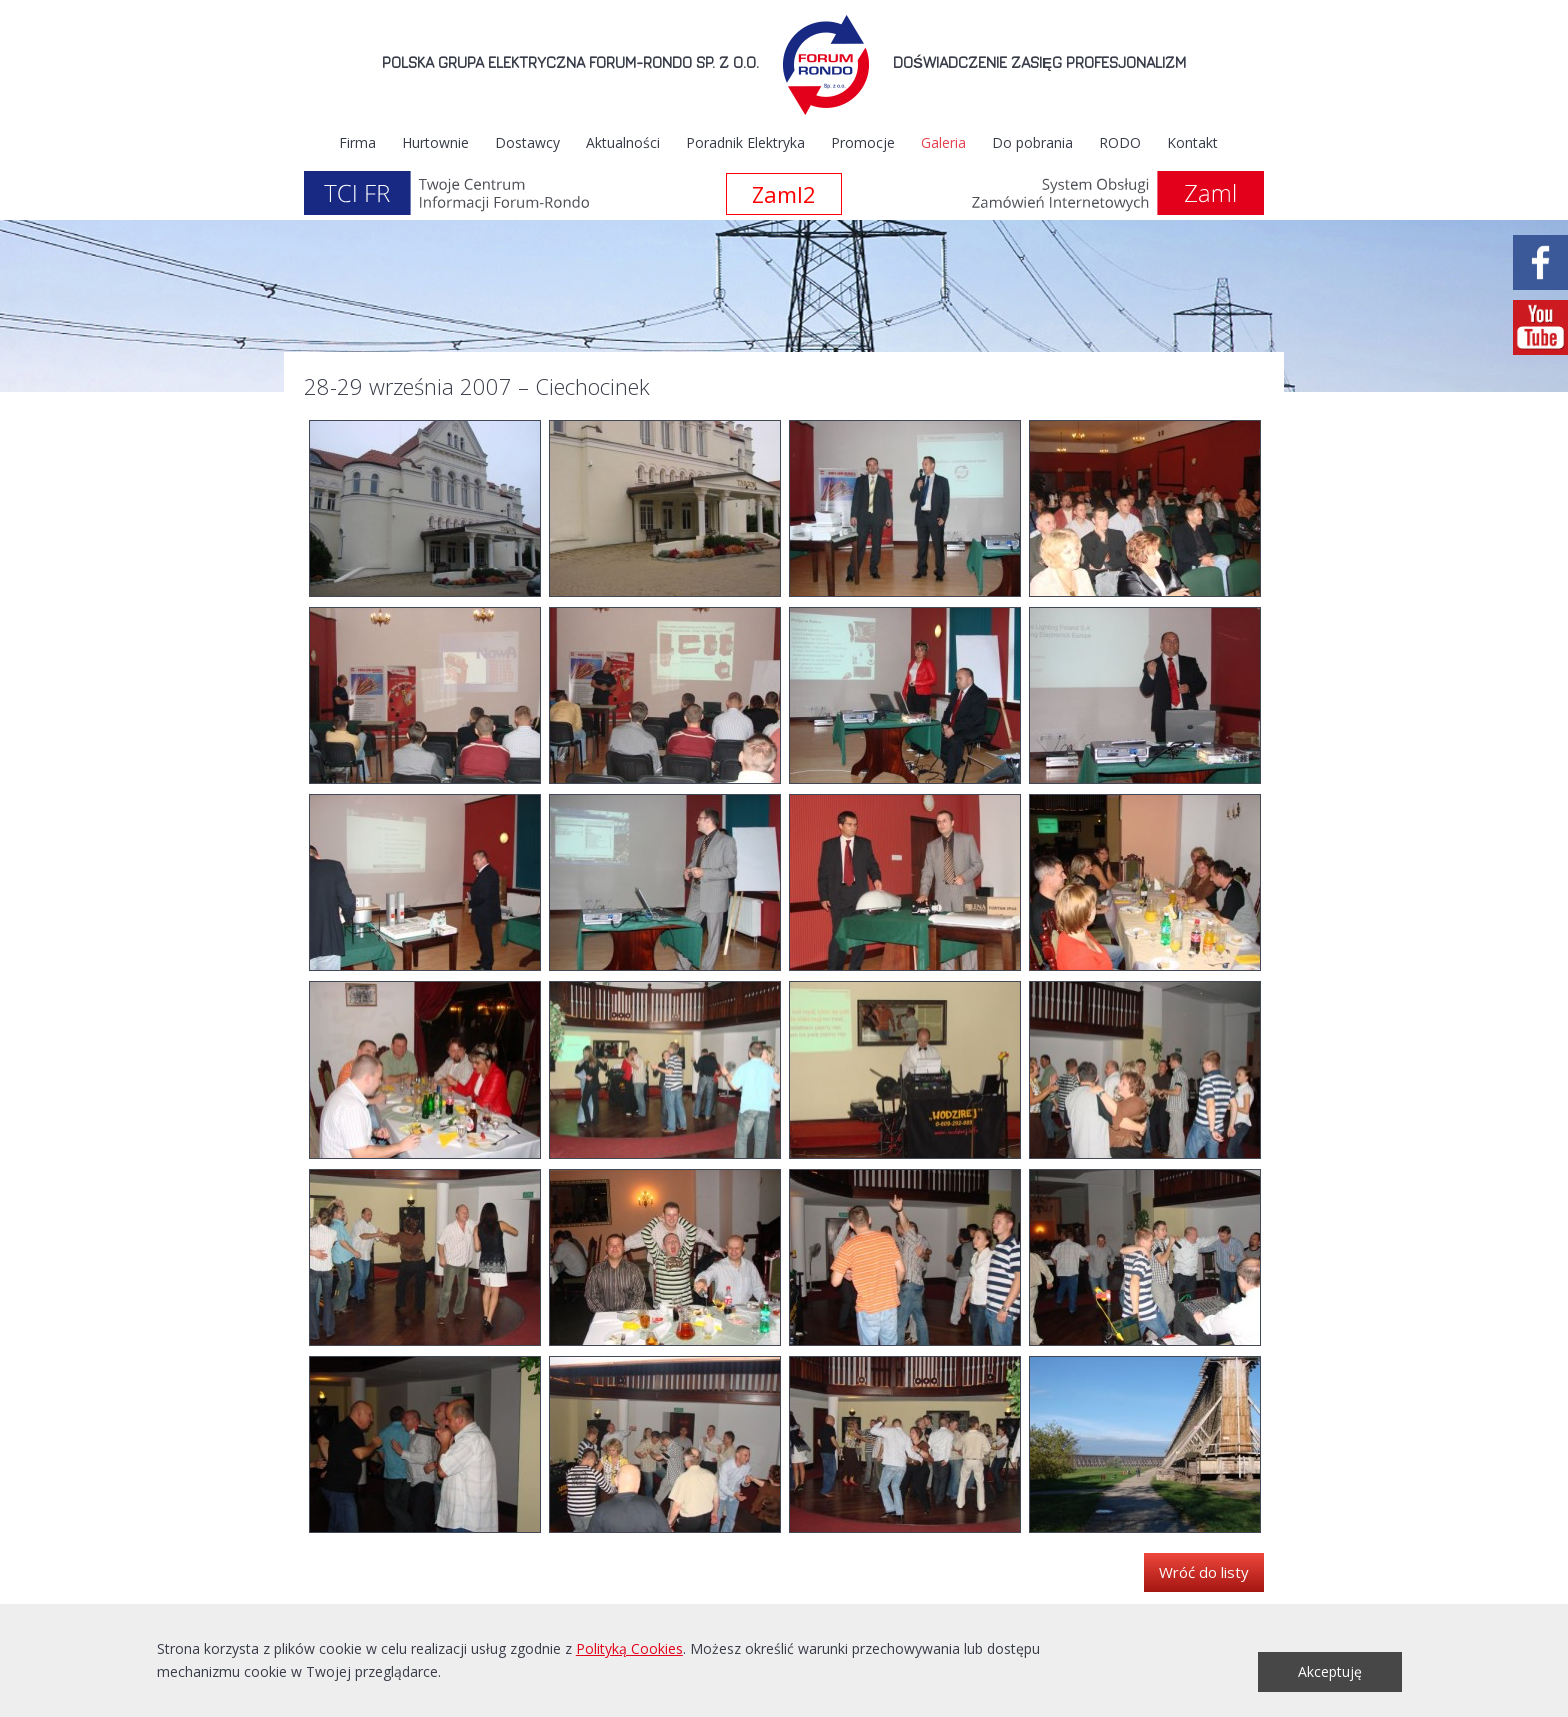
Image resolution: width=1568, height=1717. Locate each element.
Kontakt (1192, 142)
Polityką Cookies (629, 1648)
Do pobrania (1032, 142)
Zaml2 (784, 194)
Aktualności (623, 142)
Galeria (943, 142)
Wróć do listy (1204, 1572)
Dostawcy (527, 142)
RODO (1120, 142)
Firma (357, 142)
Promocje (863, 142)
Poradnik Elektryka (745, 142)
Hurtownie (435, 142)
